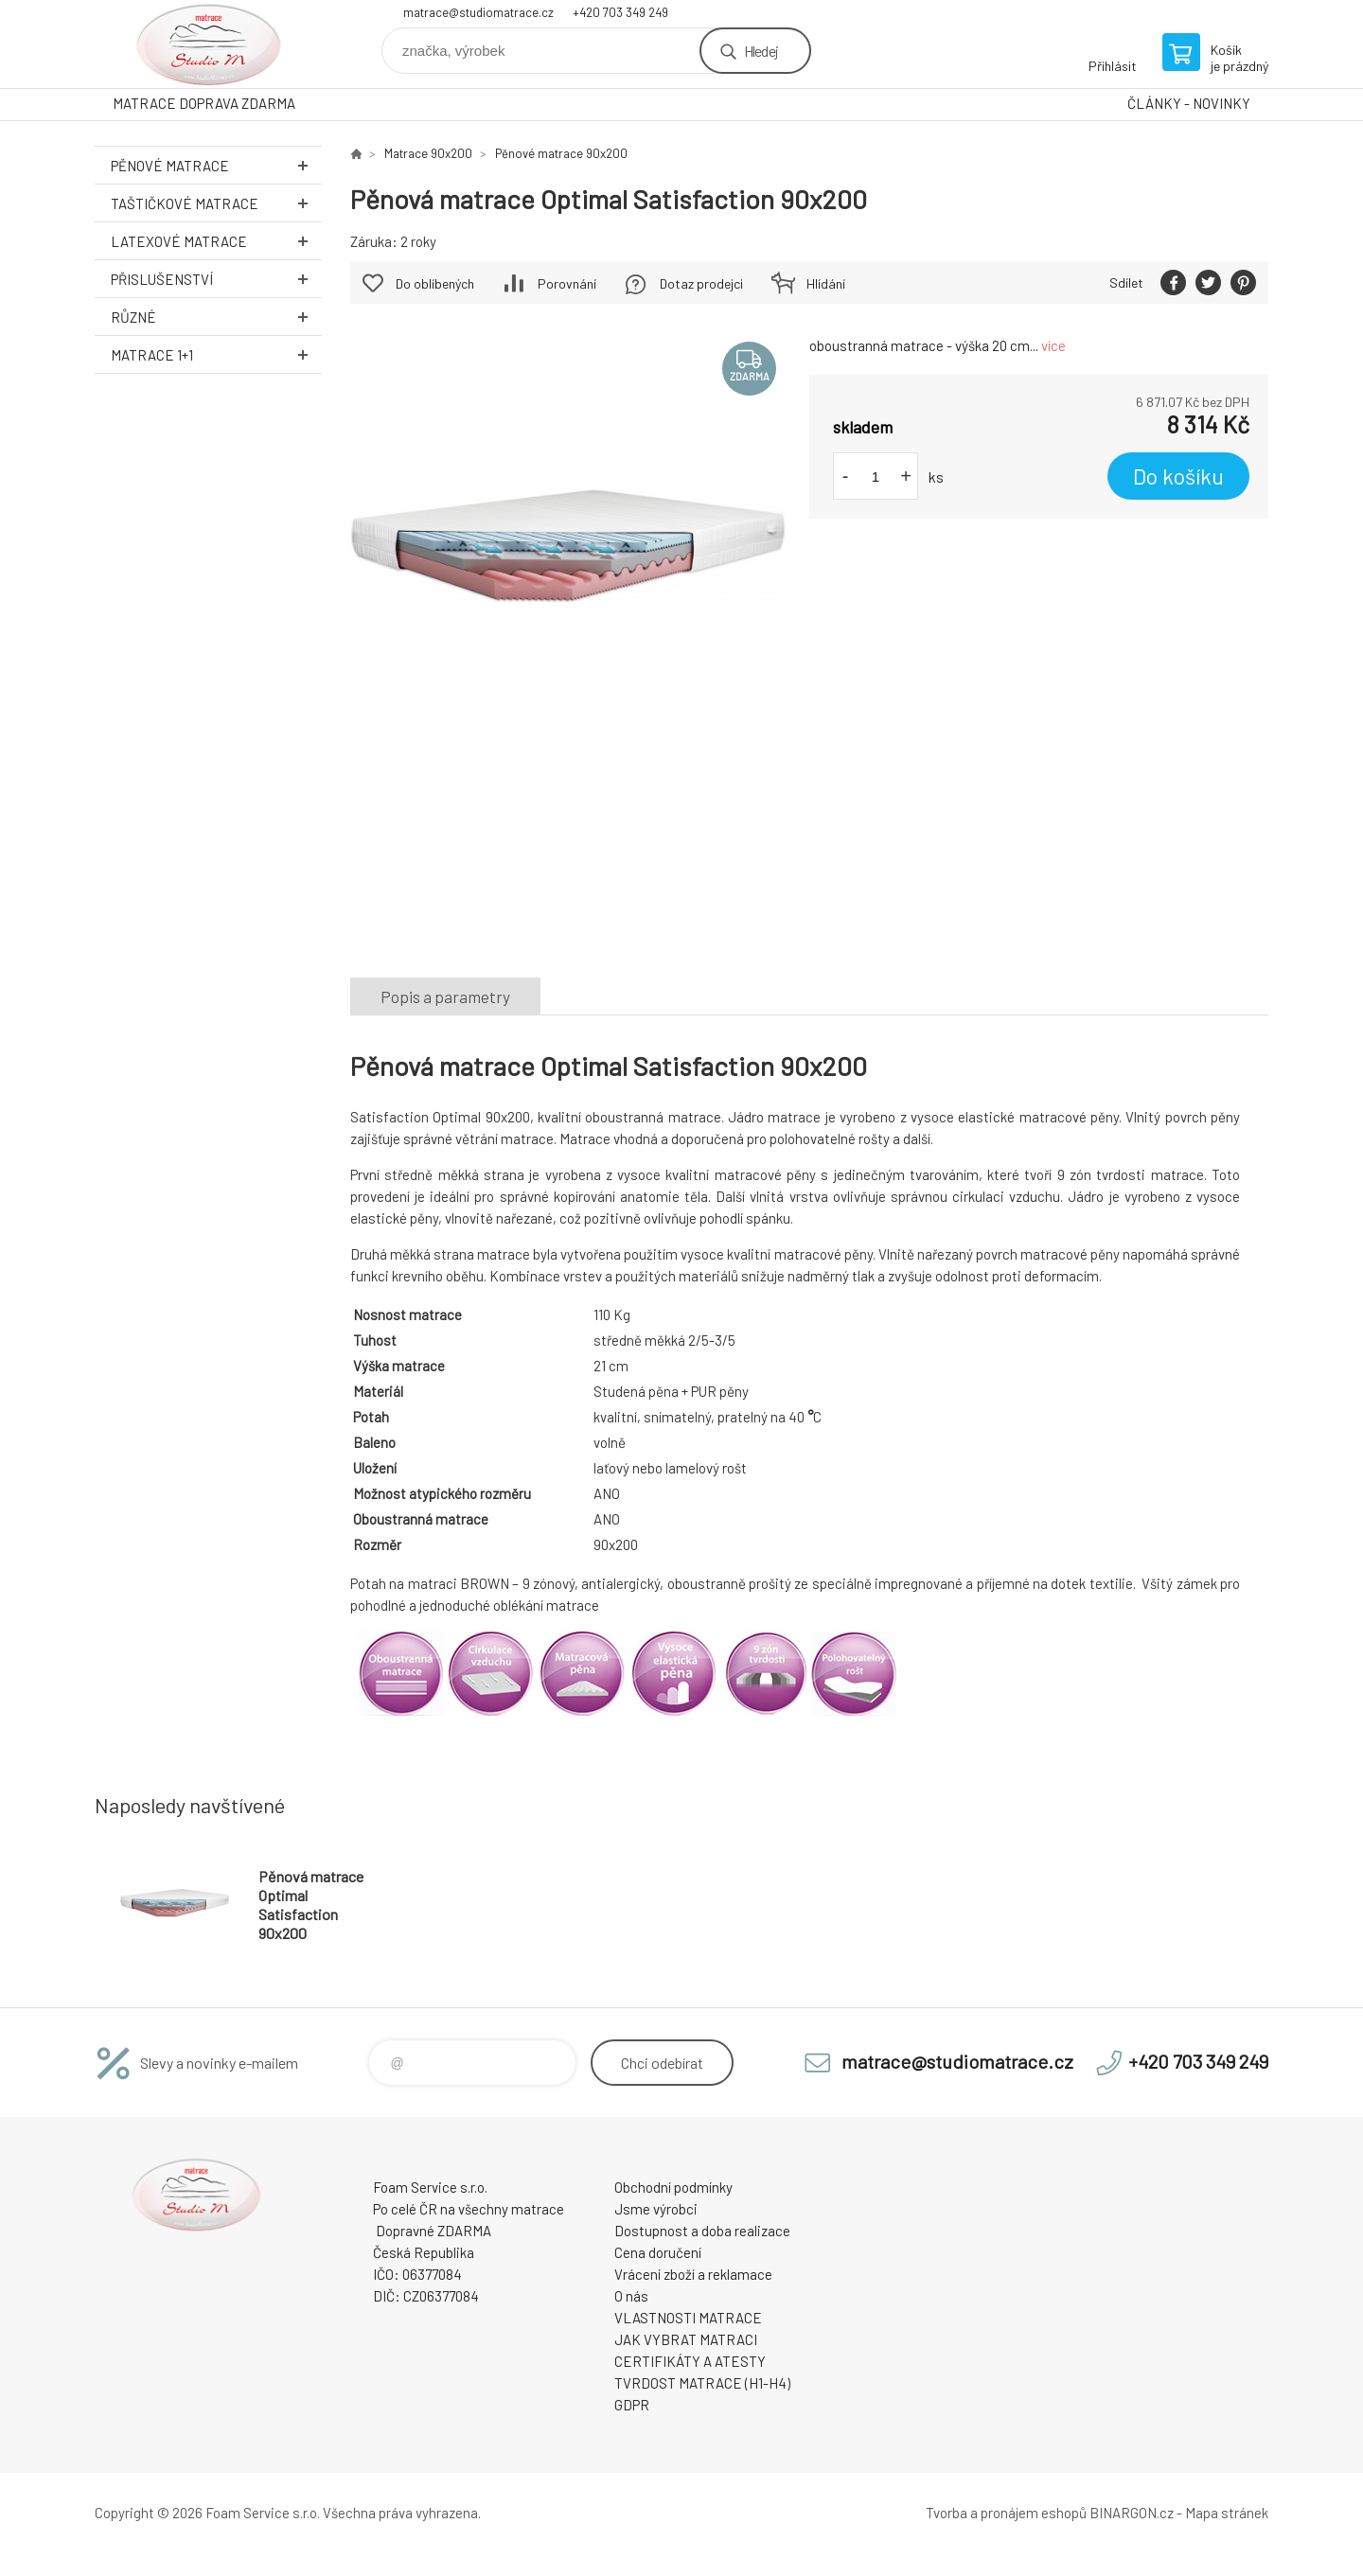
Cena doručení (657, 2252)
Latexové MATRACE (216, 240)
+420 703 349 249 (620, 12)
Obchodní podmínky (673, 2187)
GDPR (631, 2404)
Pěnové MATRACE (216, 165)
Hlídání (825, 283)
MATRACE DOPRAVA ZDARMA (204, 103)
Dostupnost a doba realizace (702, 2230)
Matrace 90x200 (428, 153)
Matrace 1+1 (216, 354)
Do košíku (1178, 476)
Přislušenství (216, 278)
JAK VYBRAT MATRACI (685, 2339)
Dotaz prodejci (701, 283)
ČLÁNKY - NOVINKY (1188, 103)
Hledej (761, 51)
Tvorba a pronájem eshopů (1006, 2512)
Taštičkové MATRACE (216, 203)
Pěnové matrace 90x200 (561, 153)
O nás (631, 2295)
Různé (216, 316)
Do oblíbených (435, 283)
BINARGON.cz (1131, 2512)
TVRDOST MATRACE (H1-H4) (702, 2382)
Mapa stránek (1226, 2512)
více (1053, 345)
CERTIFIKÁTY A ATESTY (690, 2361)
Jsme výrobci (656, 2208)
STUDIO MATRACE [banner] (208, 44)
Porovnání (567, 283)
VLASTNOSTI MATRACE (688, 2317)
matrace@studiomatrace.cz (478, 12)
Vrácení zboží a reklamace (693, 2274)
